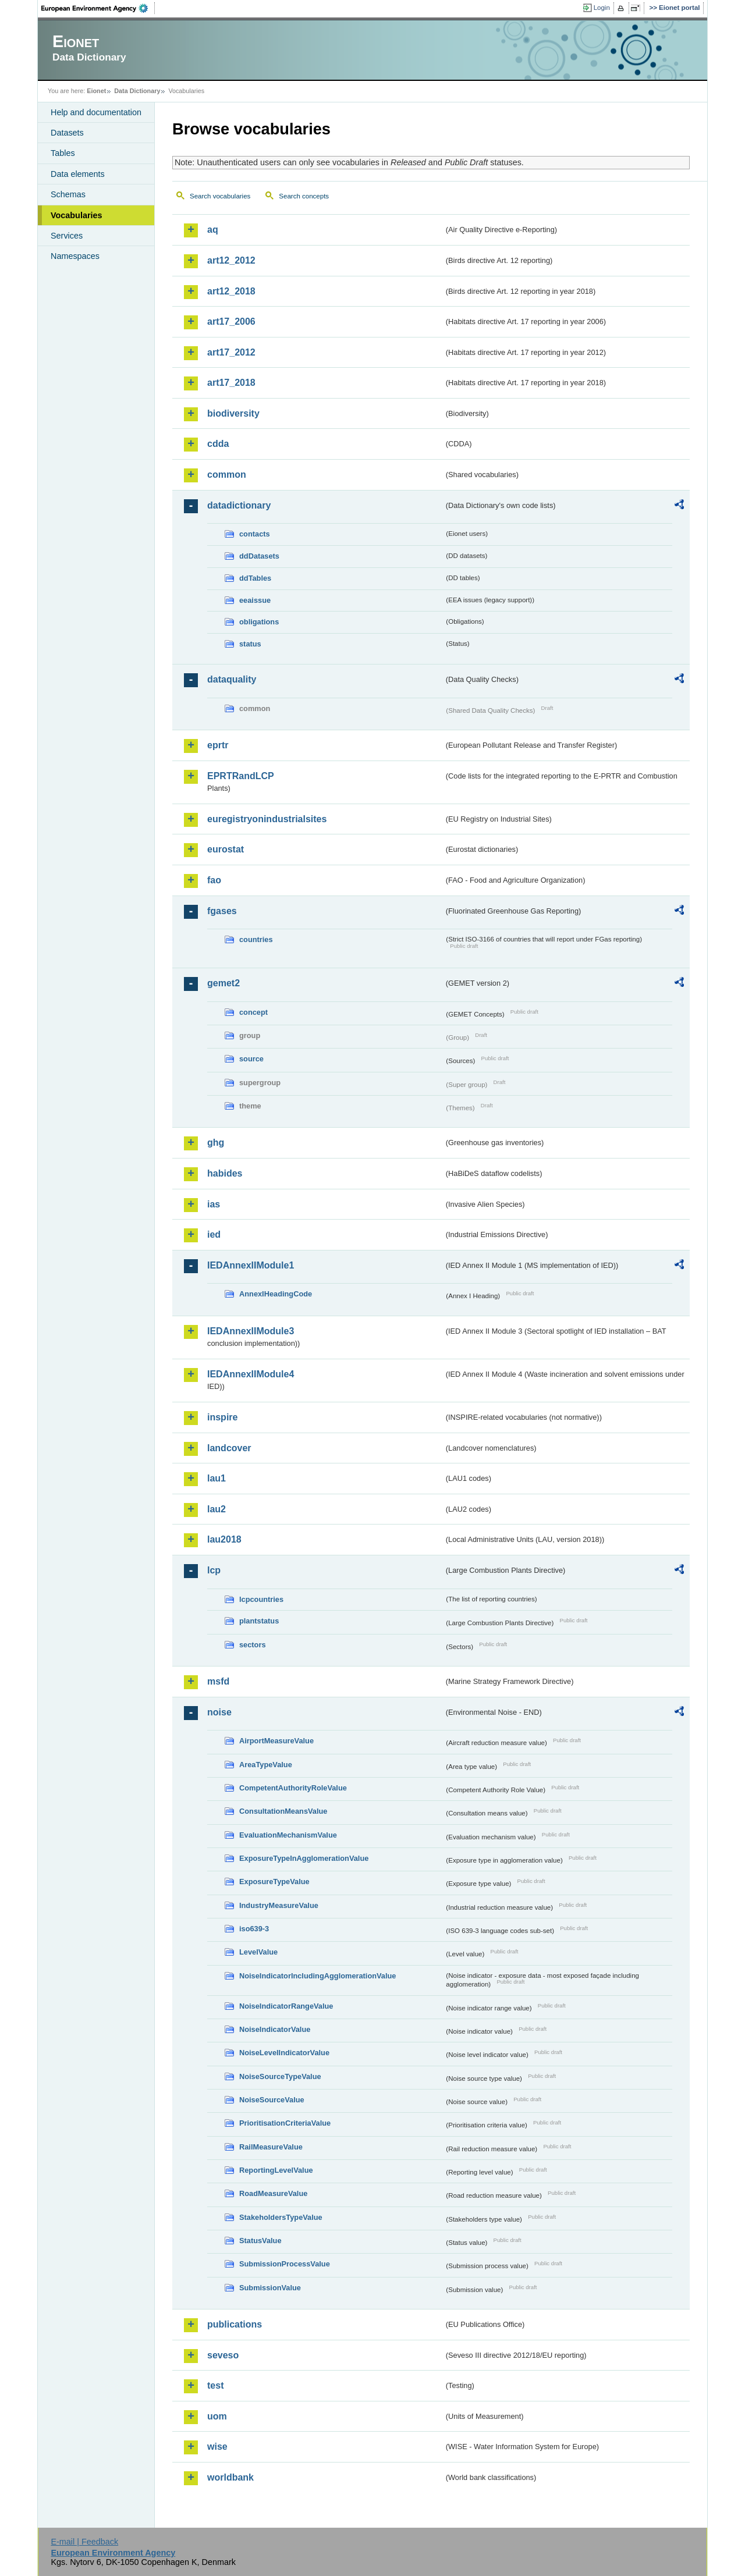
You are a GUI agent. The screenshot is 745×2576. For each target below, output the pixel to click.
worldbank (230, 2477)
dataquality (231, 679)
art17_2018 (231, 383)
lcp (214, 1570)
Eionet (96, 90)
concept (253, 1012)
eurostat (225, 849)
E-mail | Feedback (84, 2541)
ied (214, 1234)
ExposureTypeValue (274, 1881)
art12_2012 (231, 260)
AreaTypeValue (265, 1764)
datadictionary (239, 505)
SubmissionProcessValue (284, 2263)
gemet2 (223, 983)
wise (217, 2446)
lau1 (216, 1478)
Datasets (67, 132)
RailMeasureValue (271, 2146)
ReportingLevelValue (276, 2170)
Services (67, 235)
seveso (223, 2355)
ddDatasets (259, 556)
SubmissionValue (270, 2287)
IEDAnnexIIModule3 (250, 1331)
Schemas (68, 194)
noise (219, 1712)
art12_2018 (231, 291)
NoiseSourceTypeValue (280, 2076)
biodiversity (233, 413)
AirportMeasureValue (276, 1740)
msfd (218, 1681)
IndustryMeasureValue (278, 1905)
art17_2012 (231, 352)
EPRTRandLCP (240, 776)
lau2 (216, 1509)
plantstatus (259, 1620)
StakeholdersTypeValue (280, 2217)
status (250, 643)
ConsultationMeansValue (283, 1811)
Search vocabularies (220, 196)
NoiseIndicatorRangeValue (286, 2006)
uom (217, 2416)
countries (256, 939)
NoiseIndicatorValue (274, 2029)
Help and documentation (96, 112)
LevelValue (258, 1952)
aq (212, 229)
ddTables (255, 578)
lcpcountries (261, 1599)
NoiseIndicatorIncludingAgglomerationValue (317, 1975)
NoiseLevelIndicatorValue (284, 2052)
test (215, 2385)
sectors (252, 1644)
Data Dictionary (137, 90)
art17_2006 (231, 321)
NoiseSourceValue (271, 2099)
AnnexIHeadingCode (275, 1293)
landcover (229, 1448)
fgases (222, 911)
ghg (215, 1142)
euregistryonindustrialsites (267, 819)
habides (224, 1173)
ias (213, 1204)
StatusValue (260, 2240)
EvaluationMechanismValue (288, 1835)
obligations (259, 621)
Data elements (78, 174)
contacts (254, 534)
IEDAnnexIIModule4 (250, 1374)
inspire (222, 1417)
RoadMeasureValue (273, 2193)
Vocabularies (76, 215)
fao (214, 880)
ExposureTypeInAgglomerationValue (303, 1858)
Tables (63, 153)
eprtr (217, 745)
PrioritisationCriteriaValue (285, 2123)
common (226, 474)
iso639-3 (254, 1928)
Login (602, 7)
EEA (98, 8)
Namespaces (75, 256)
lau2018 (224, 1539)
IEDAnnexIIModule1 (250, 1265)
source (251, 1058)
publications (234, 2324)
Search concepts (304, 196)
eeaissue (255, 600)
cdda (218, 444)
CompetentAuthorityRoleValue (293, 1787)
